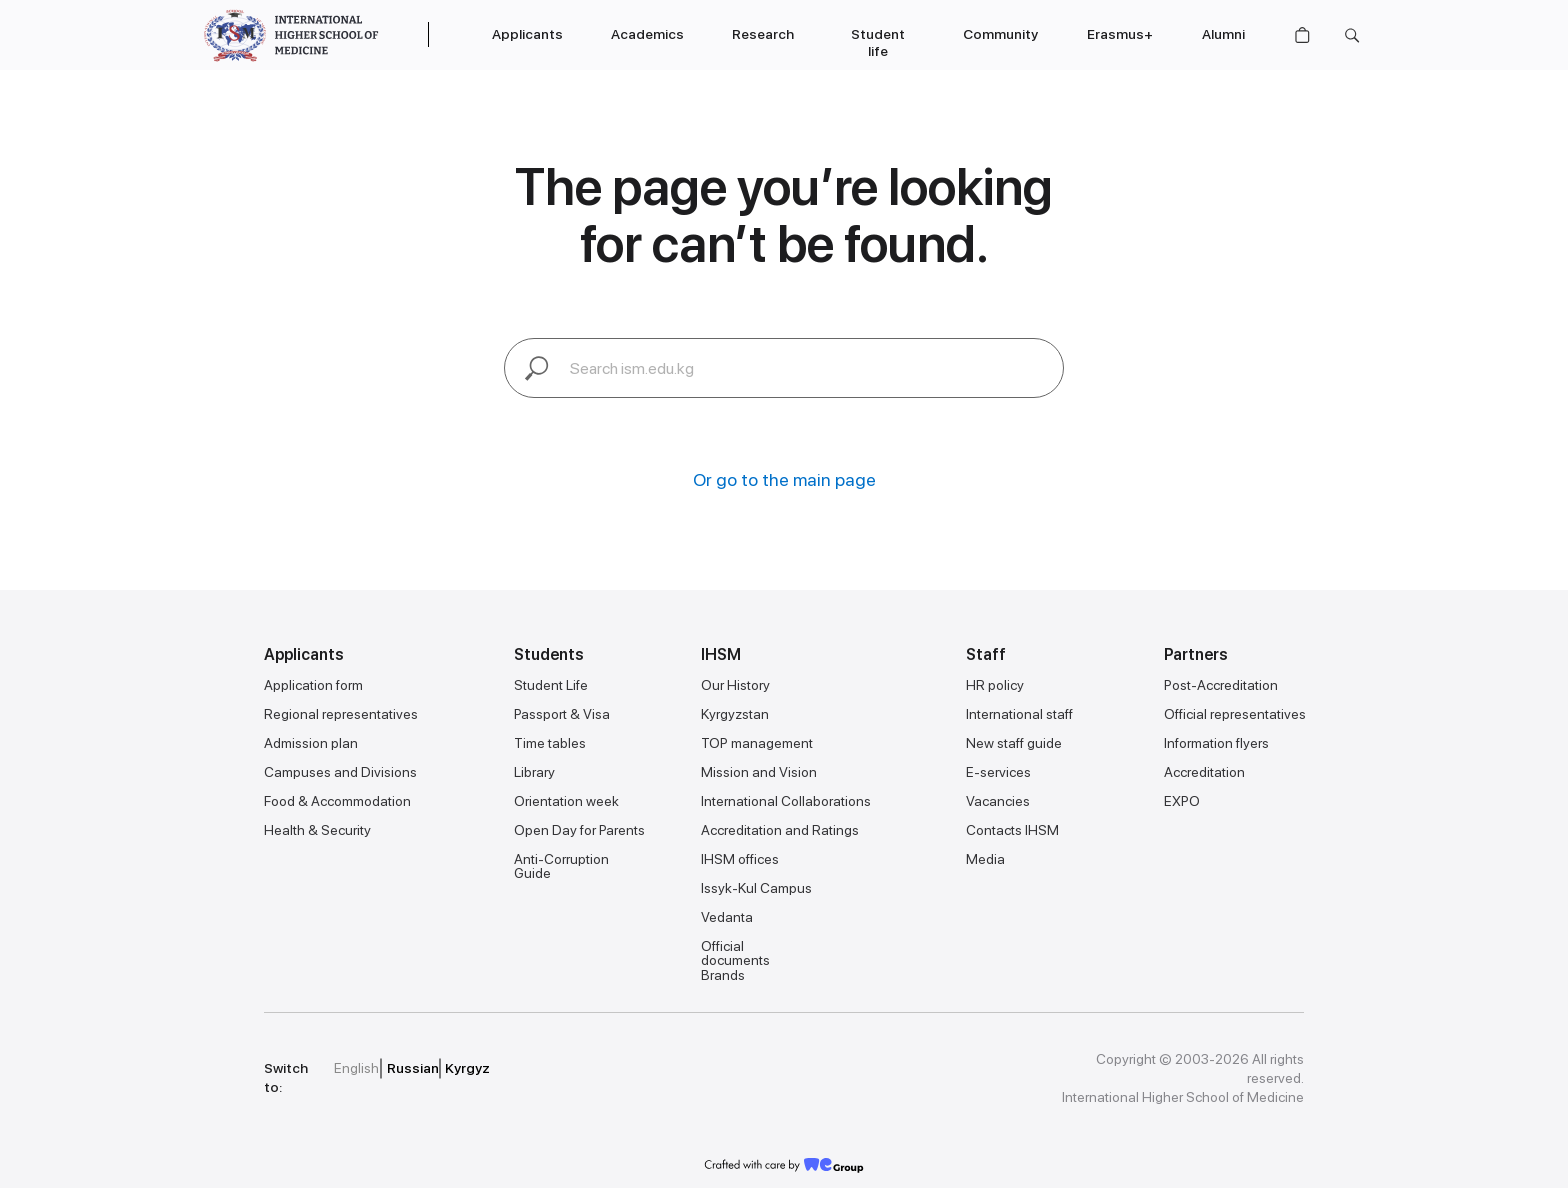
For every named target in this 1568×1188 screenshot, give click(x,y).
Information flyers (1216, 743)
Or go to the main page (784, 479)
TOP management (757, 743)
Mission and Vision (759, 772)
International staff (1019, 714)
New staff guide (1014, 743)
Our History (735, 685)
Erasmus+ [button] (1120, 34)
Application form (313, 685)
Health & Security (317, 830)
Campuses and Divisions (340, 772)
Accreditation (1204, 772)
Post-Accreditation (1221, 685)
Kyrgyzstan (735, 714)
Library (534, 772)
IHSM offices (740, 859)
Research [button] (763, 34)
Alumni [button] (1223, 34)
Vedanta (727, 917)
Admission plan (311, 743)
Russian (413, 1068)
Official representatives (1235, 714)
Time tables (550, 743)
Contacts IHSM (1012, 830)
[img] (643, 1069)
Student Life (551, 685)
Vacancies (998, 801)
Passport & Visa (562, 714)
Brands (723, 975)
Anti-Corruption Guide (561, 866)
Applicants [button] (527, 34)
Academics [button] (647, 34)
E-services (998, 772)
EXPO (1182, 801)
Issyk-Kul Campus (756, 888)
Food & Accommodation (337, 801)
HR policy (995, 685)
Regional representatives (341, 714)
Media (985, 859)
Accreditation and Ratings (780, 830)
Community (1000, 34)
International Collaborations (786, 801)
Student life (878, 42)
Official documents (735, 953)
